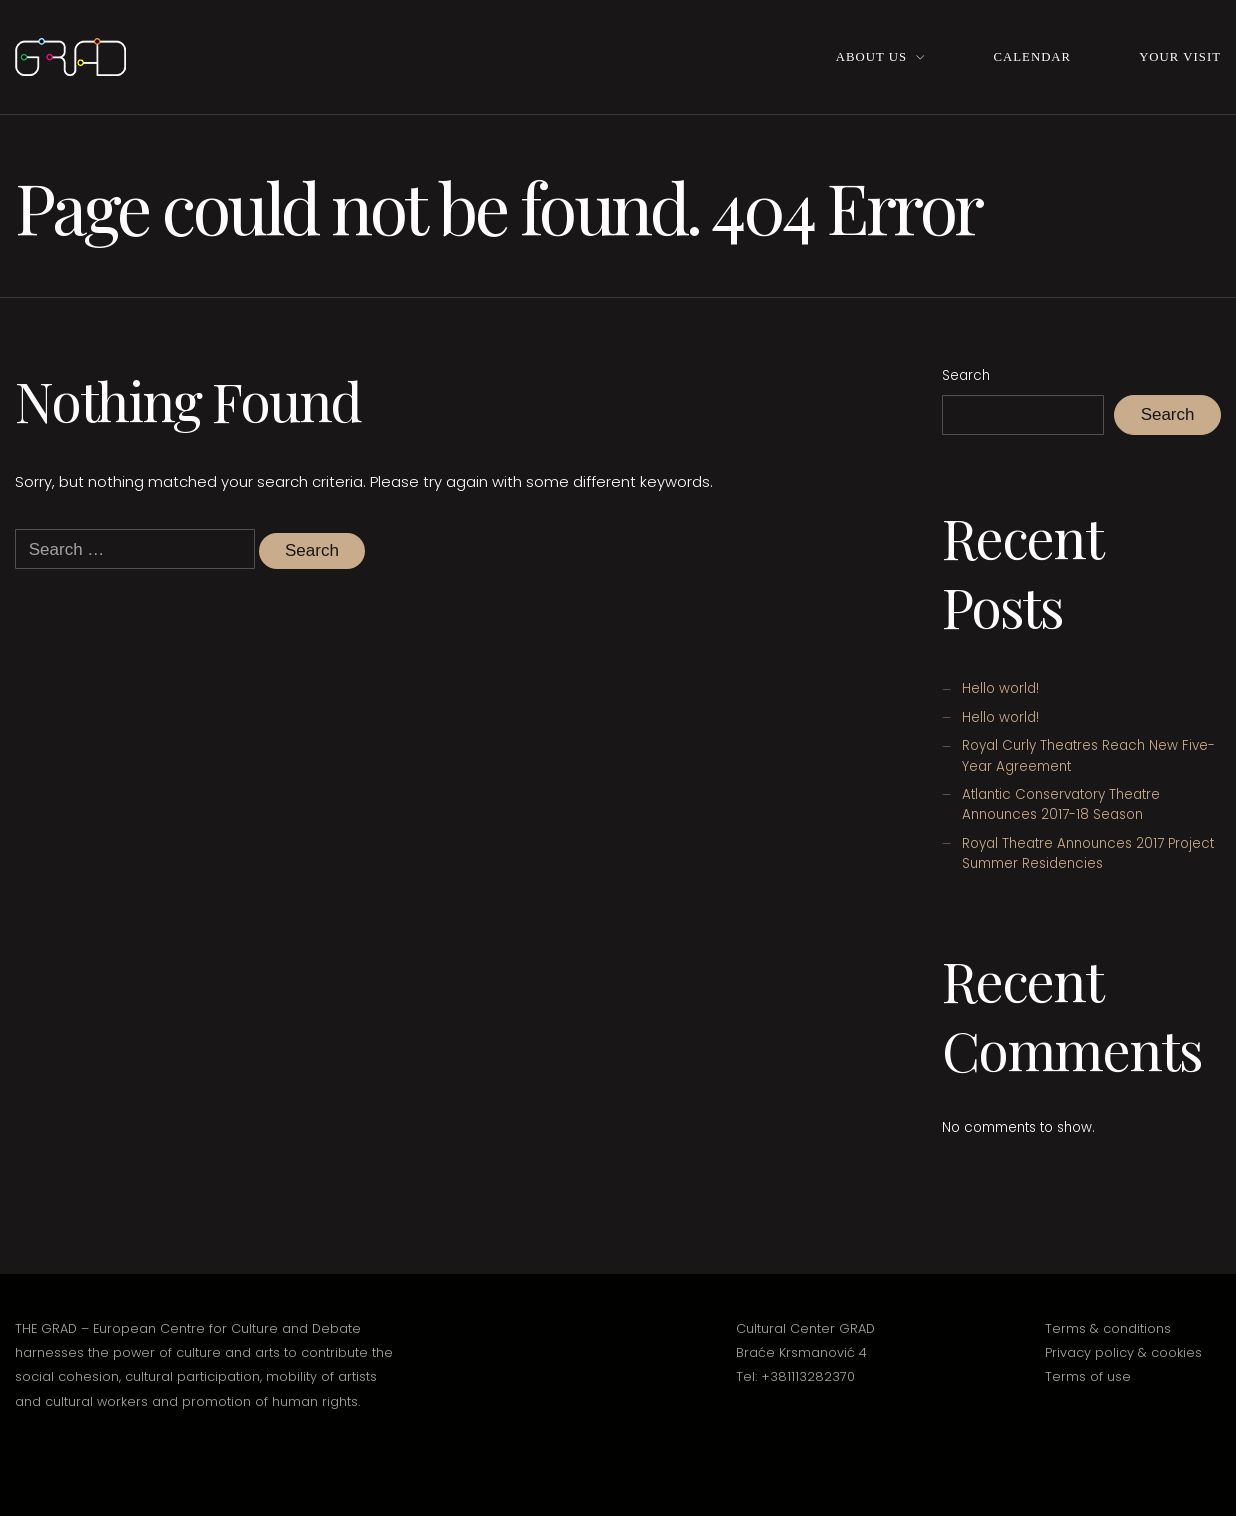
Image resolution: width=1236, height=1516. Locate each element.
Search (966, 375)
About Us (871, 57)
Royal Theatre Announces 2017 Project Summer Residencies (1088, 853)
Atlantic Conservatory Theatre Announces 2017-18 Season (1061, 804)
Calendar (1033, 57)
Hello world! (1000, 688)
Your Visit (1180, 57)
